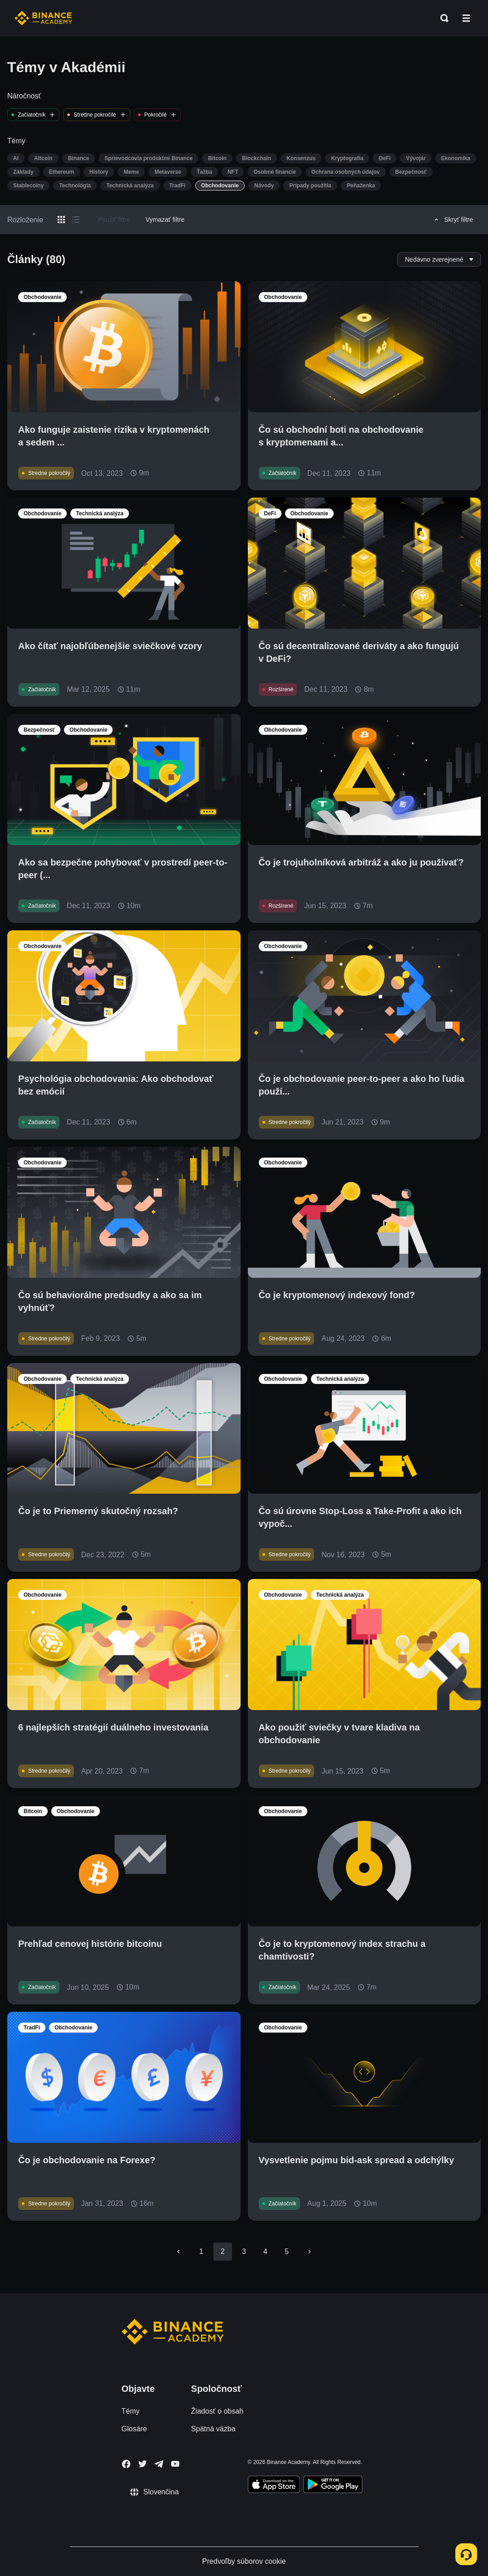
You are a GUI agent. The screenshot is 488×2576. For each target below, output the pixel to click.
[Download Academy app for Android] (332, 2486)
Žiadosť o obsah (217, 2411)
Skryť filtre (452, 219)
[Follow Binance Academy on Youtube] (175, 2464)
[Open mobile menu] (466, 18)
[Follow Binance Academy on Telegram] (158, 2464)
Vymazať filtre (165, 219)
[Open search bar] (442, 18)
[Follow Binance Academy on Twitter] (142, 2464)
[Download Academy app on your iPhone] (274, 2486)
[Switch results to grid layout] (61, 219)
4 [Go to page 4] (265, 2251)
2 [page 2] (223, 2251)
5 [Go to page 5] (287, 2251)
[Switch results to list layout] (76, 219)
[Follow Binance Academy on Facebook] (126, 2463)
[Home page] (43, 18)
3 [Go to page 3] (244, 2251)
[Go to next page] (309, 2252)
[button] (466, 18)
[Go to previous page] (178, 2252)
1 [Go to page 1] (201, 2251)
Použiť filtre (114, 219)
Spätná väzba (213, 2429)
